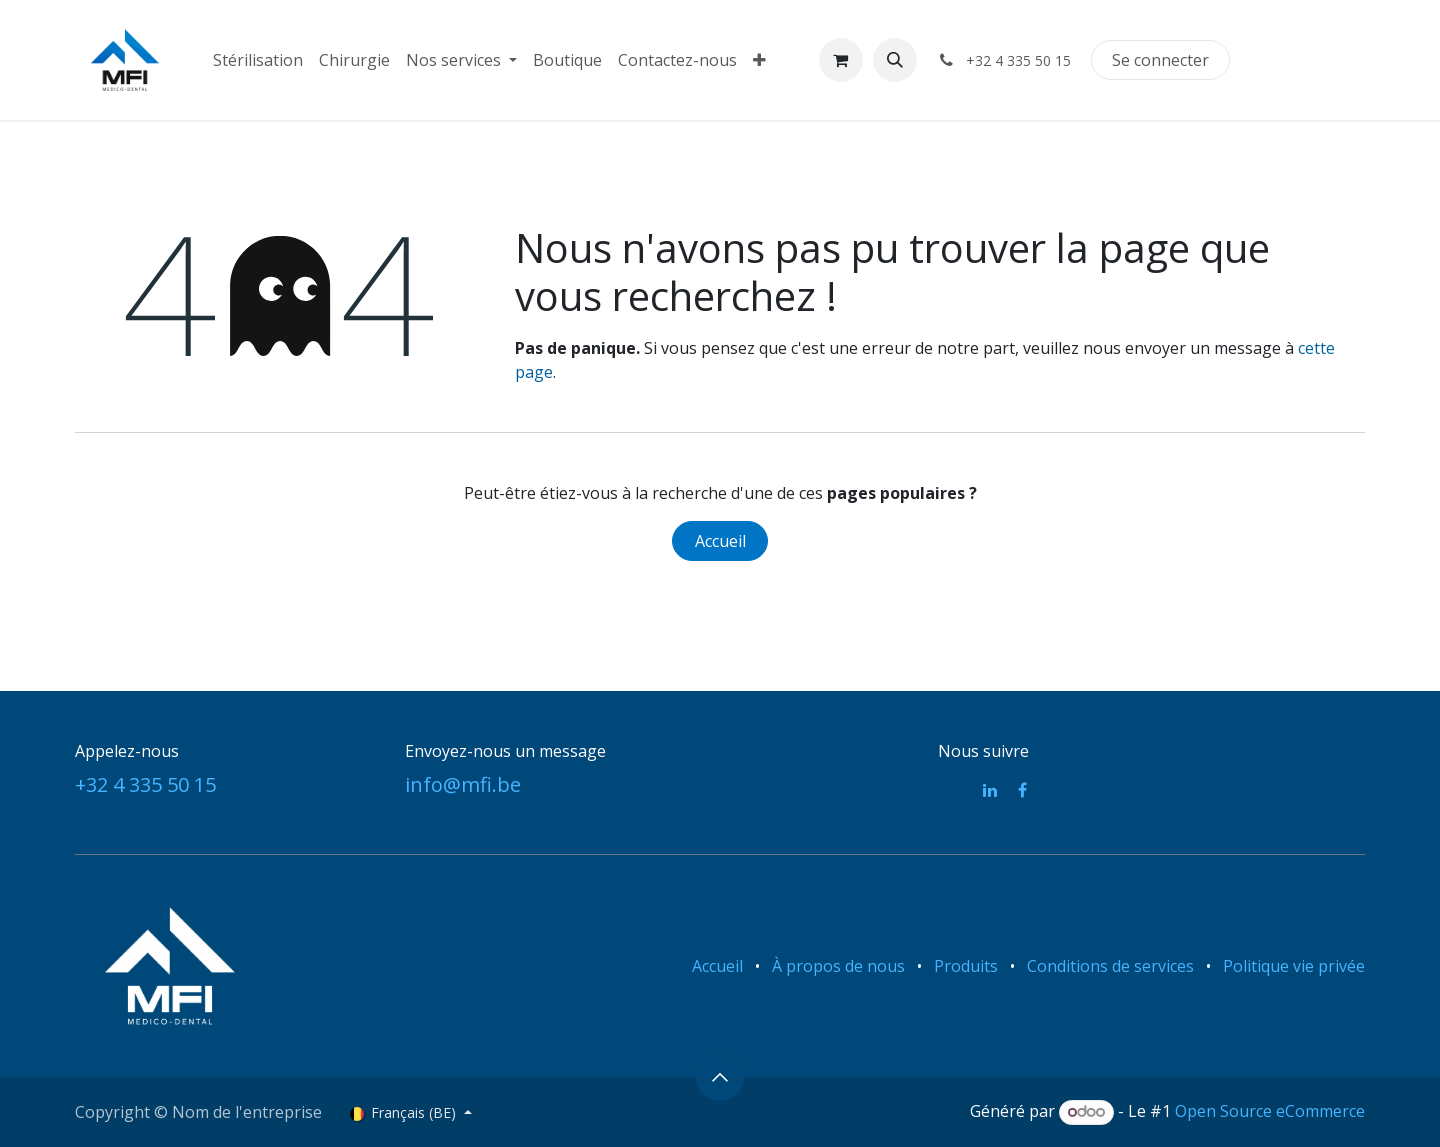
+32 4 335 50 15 (145, 784)
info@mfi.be (463, 784)
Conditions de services (1110, 966)
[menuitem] (258, 60)
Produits (966, 966)
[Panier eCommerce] (841, 60)
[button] (895, 60)
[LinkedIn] (990, 790)
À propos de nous (838, 966)
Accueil (720, 541)
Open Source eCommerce (1270, 1111)
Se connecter (1160, 60)
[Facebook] (1022, 790)
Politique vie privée (1294, 966)
